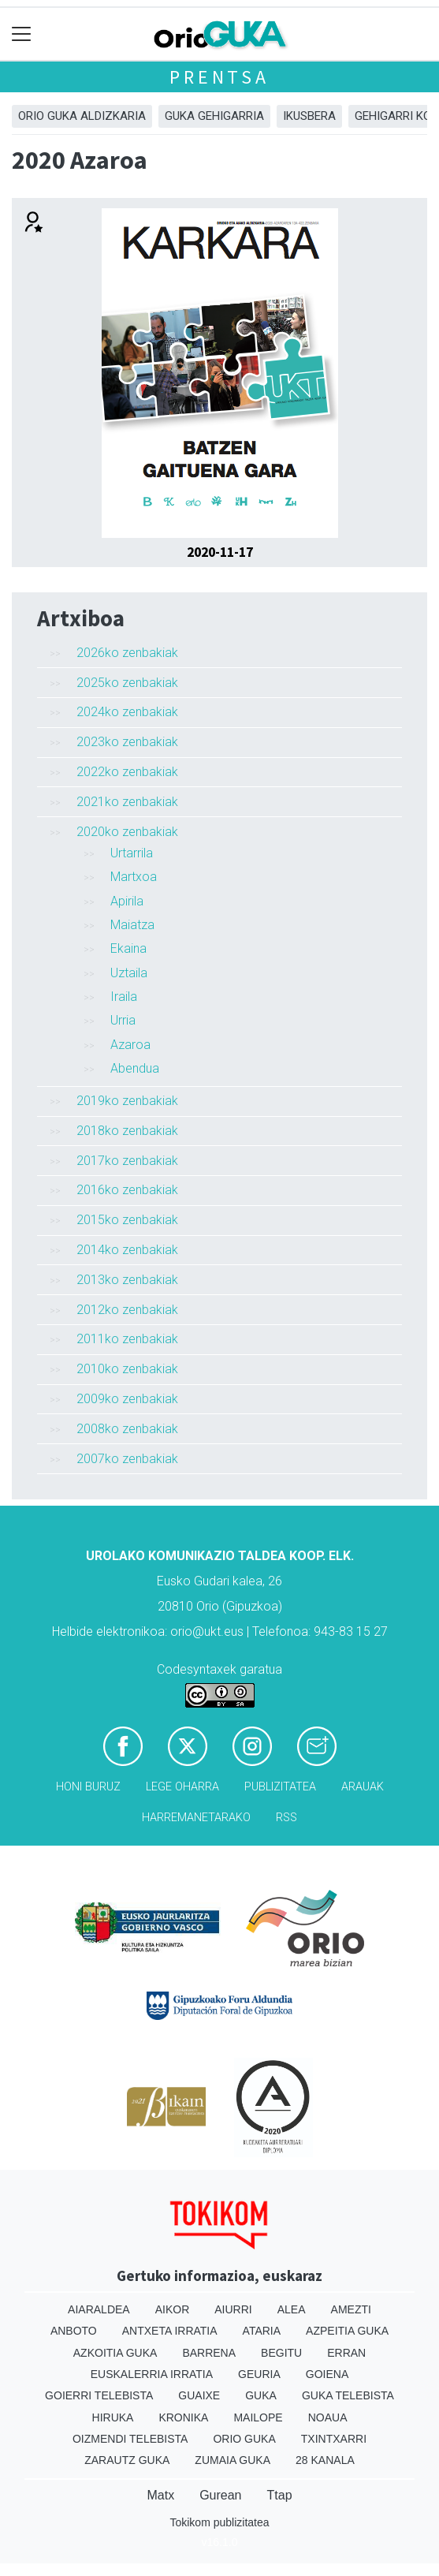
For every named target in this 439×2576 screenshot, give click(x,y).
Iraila (123, 996)
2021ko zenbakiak (127, 801)
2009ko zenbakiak (127, 1398)
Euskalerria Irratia (152, 2374)
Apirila (126, 901)
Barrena (209, 2352)
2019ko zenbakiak (127, 1100)
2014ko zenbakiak (127, 1249)
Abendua (134, 1068)
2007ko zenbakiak (127, 1458)
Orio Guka (244, 2438)
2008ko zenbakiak (127, 1428)
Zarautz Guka (126, 2460)
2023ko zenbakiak (127, 741)
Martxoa (133, 876)
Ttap (279, 2495)
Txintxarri (333, 2438)
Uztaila (128, 972)
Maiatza (132, 924)
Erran (346, 2352)
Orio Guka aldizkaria (82, 116)
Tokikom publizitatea (219, 2522)
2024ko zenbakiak (127, 711)
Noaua (328, 2417)
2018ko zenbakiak (127, 1130)
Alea (291, 2309)
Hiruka (113, 2417)
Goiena (327, 2374)
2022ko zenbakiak (127, 771)
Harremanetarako (196, 1817)
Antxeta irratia (170, 2330)
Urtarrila (131, 853)
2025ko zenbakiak (127, 682)
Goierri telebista (99, 2395)
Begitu (281, 2352)
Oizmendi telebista (130, 2438)
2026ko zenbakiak (127, 652)
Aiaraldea (99, 2309)
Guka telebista (348, 2395)
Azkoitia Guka (115, 2352)
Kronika (183, 2417)
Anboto (73, 2330)
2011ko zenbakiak (127, 1338)
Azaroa (130, 1044)
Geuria (259, 2374)
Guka (261, 2395)
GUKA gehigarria (214, 116)
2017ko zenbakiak (127, 1160)
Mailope (257, 2417)
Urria (123, 1020)
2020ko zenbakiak (127, 831)
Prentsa (219, 77)
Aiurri (232, 2309)
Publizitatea (280, 1787)
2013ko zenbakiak (127, 1279)
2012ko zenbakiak (127, 1309)
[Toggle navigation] (22, 34)
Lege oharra (182, 1787)
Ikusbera (309, 116)
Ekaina (128, 948)
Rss (286, 1817)
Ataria (262, 2330)
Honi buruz (88, 1787)
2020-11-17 (220, 552)
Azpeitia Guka (347, 2330)
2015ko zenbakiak (127, 1219)
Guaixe (199, 2395)
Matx (160, 2495)
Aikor (172, 2309)
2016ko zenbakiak (127, 1189)
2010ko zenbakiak (127, 1368)
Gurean (220, 2495)
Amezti (351, 2309)
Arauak (362, 1787)
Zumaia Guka (232, 2460)
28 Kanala (325, 2460)
